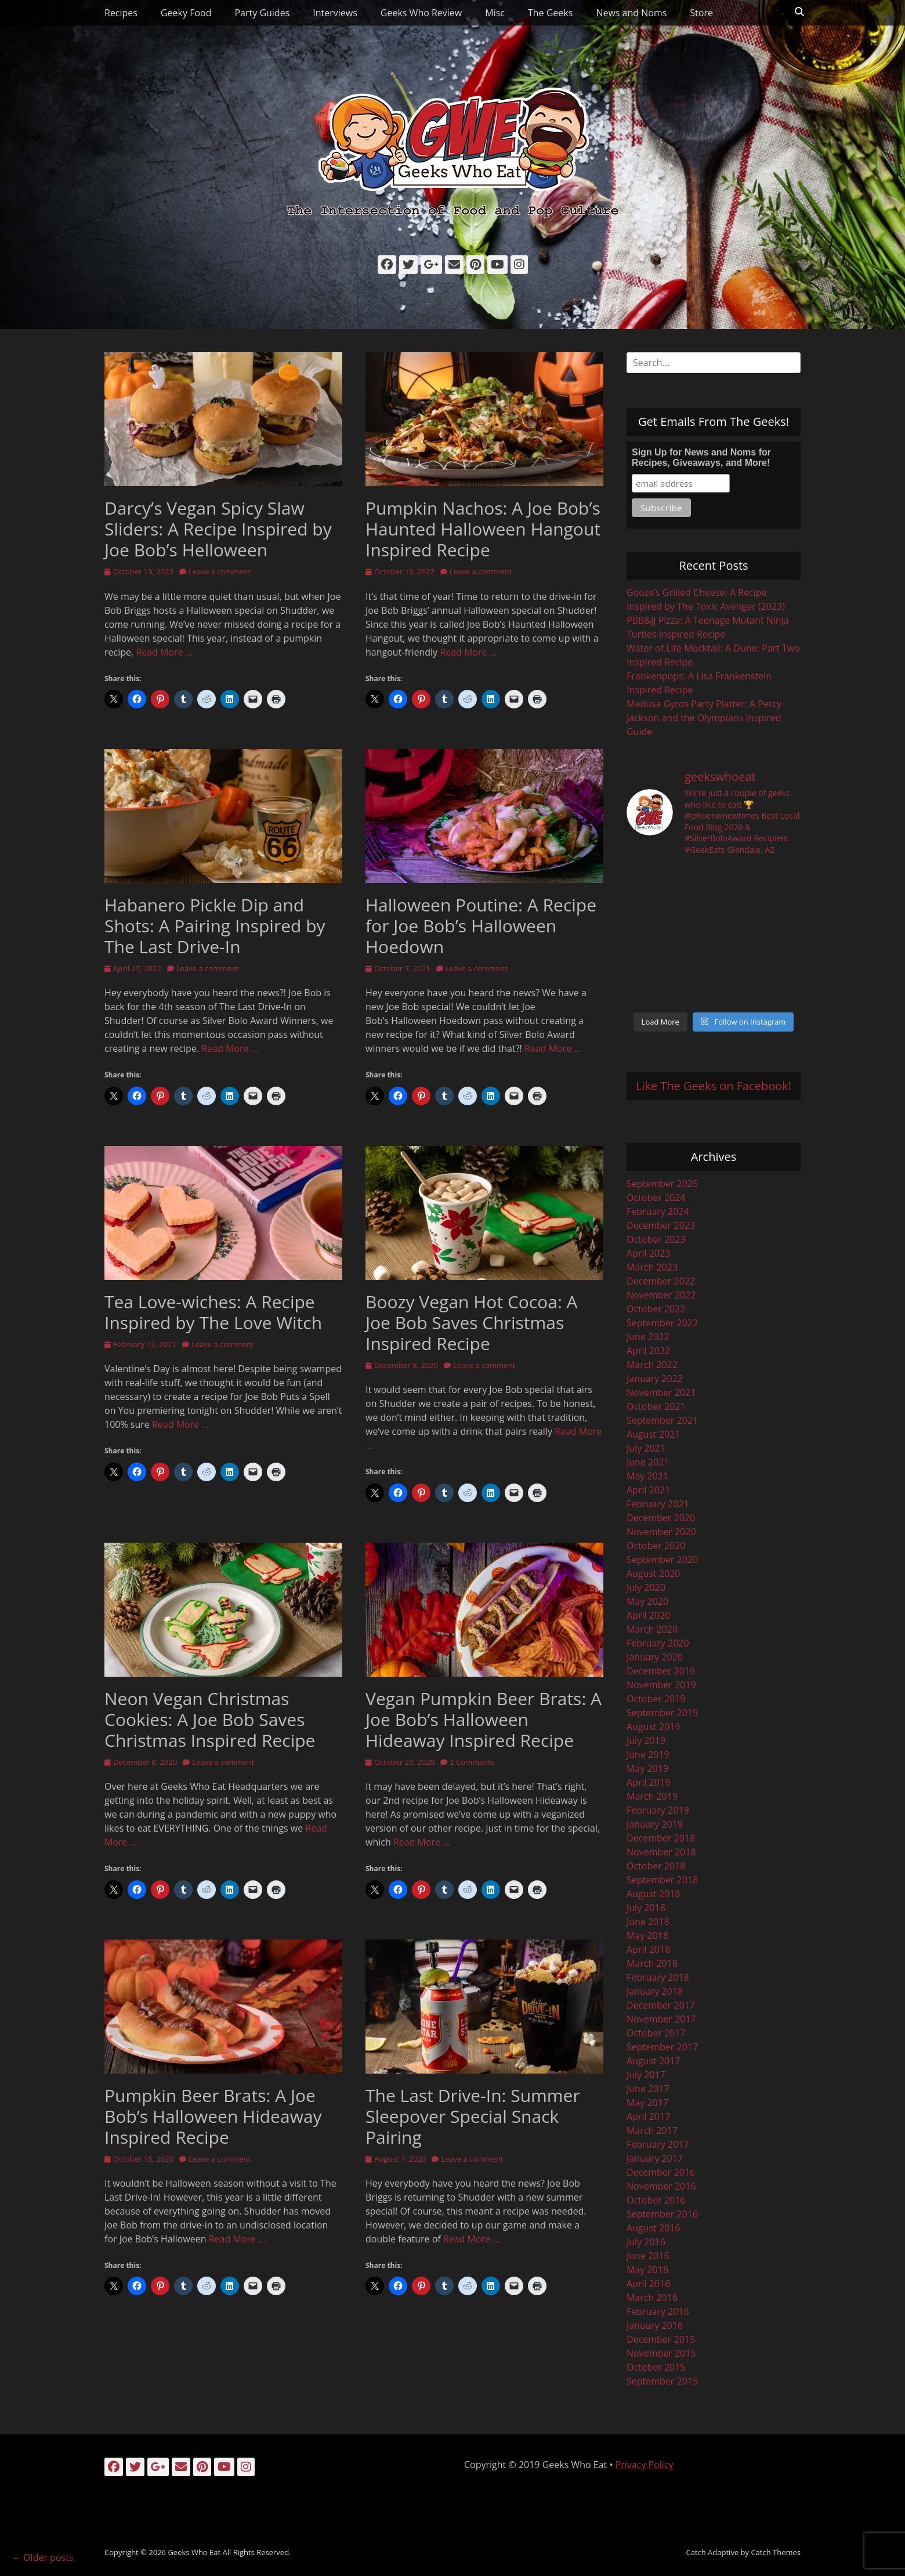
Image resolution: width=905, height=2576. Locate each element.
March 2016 (652, 2297)
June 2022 (648, 1336)
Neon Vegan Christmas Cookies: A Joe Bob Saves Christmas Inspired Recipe (209, 1719)
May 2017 (647, 2102)
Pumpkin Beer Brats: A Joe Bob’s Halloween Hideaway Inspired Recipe (213, 2116)
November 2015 (661, 2353)
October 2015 (656, 2367)
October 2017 (656, 2033)
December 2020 (661, 1517)
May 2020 (647, 1601)
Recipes (120, 12)
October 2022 (656, 1309)
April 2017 (648, 2116)
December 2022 (661, 1281)
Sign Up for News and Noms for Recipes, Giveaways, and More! (701, 457)
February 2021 (658, 1503)
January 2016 (655, 2325)
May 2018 (647, 1935)
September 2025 (662, 1183)
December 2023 (661, 1225)
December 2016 (661, 2172)
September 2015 (662, 2381)
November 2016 (661, 2186)
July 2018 (646, 1907)
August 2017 (653, 2060)
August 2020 (653, 1573)
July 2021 (646, 1448)
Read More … (164, 652)
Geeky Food (186, 12)
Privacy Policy (645, 2464)
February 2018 (658, 1977)
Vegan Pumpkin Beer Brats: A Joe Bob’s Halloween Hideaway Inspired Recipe (483, 1719)
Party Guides (261, 12)
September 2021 (662, 1420)
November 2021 (661, 1392)
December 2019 (661, 1671)
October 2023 (656, 1239)
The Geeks (550, 12)
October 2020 (656, 1545)
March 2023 (652, 1267)
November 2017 (661, 2019)
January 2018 (655, 1991)
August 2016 (653, 2228)
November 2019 (661, 1684)
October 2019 (656, 1698)
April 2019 (648, 1782)
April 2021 (648, 1490)
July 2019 (646, 1740)
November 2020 (661, 1531)
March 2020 (652, 1629)
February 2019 (658, 1810)
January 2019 (655, 1824)
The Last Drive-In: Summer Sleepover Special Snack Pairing (472, 2116)
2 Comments (472, 1762)
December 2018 (661, 1838)
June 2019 (648, 1754)
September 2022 (662, 1322)
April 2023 (648, 1253)
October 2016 (656, 2200)
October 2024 (656, 1197)
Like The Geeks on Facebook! (713, 1086)
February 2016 (658, 2311)
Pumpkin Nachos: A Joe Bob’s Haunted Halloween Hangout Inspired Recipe (482, 529)
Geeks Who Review (421, 12)
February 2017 (658, 2144)
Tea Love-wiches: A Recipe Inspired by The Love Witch (213, 1312)
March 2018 (652, 1963)
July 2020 (646, 1587)
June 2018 (648, 1921)
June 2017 (648, 2088)
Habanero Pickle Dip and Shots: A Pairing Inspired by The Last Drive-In (214, 925)
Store (701, 12)
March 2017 (652, 2130)
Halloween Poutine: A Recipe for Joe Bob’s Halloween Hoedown (480, 925)
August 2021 (653, 1434)
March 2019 (652, 1796)
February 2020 (658, 1643)
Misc (495, 12)
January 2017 (655, 2158)
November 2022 (661, 1295)
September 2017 (662, 2046)
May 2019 (647, 1768)
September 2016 (662, 2214)
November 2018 (661, 1852)
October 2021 (656, 1406)
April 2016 (648, 2283)
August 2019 (653, 1726)
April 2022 (648, 1350)
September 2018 (662, 1879)
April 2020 (648, 1615)
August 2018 (653, 1893)
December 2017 (661, 2005)
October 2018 (656, 1865)
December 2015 (661, 2339)
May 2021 (647, 1476)
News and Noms (631, 12)
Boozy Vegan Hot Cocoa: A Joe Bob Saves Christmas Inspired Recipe (471, 1322)
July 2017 (646, 2074)
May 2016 (647, 2269)
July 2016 (646, 2241)
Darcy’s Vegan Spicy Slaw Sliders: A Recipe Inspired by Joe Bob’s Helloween (218, 529)
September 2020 (662, 1559)
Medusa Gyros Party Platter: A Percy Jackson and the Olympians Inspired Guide (704, 717)
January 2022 (655, 1378)
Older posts (42, 2557)
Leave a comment (220, 571)
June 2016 (648, 2255)
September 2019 (662, 1712)
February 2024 (658, 1211)
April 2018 (648, 1949)
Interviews (335, 12)
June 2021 (648, 1462)
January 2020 (655, 1657)
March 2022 (652, 1364)
